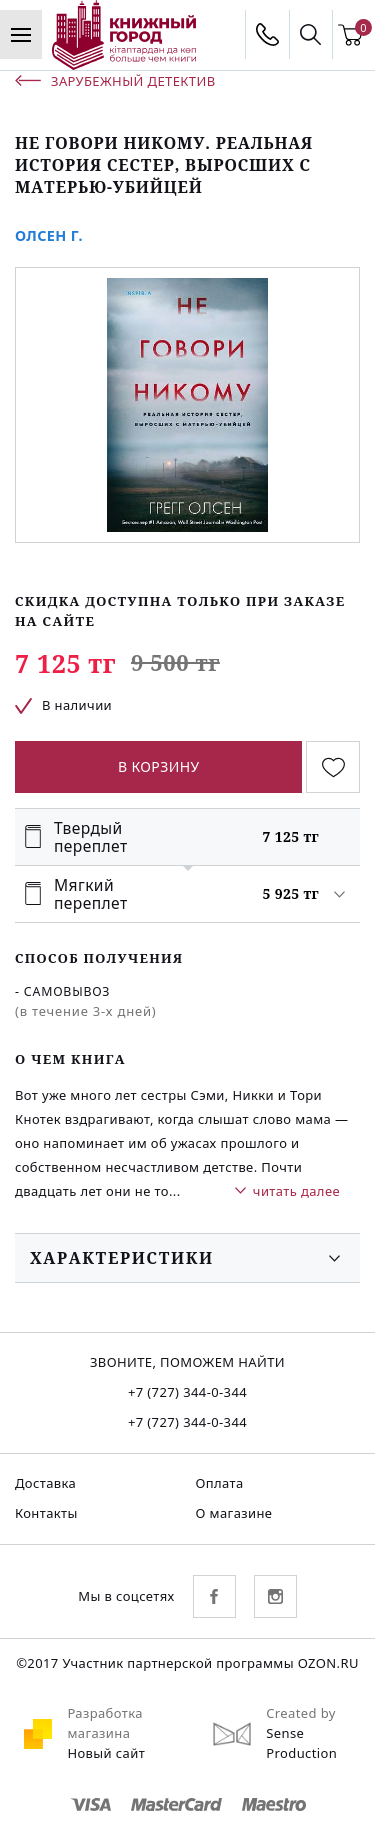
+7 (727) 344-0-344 (187, 1392)
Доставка (45, 1483)
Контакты (46, 1513)
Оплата (220, 1483)
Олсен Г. (49, 235)
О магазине (234, 1513)
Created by (301, 1713)
